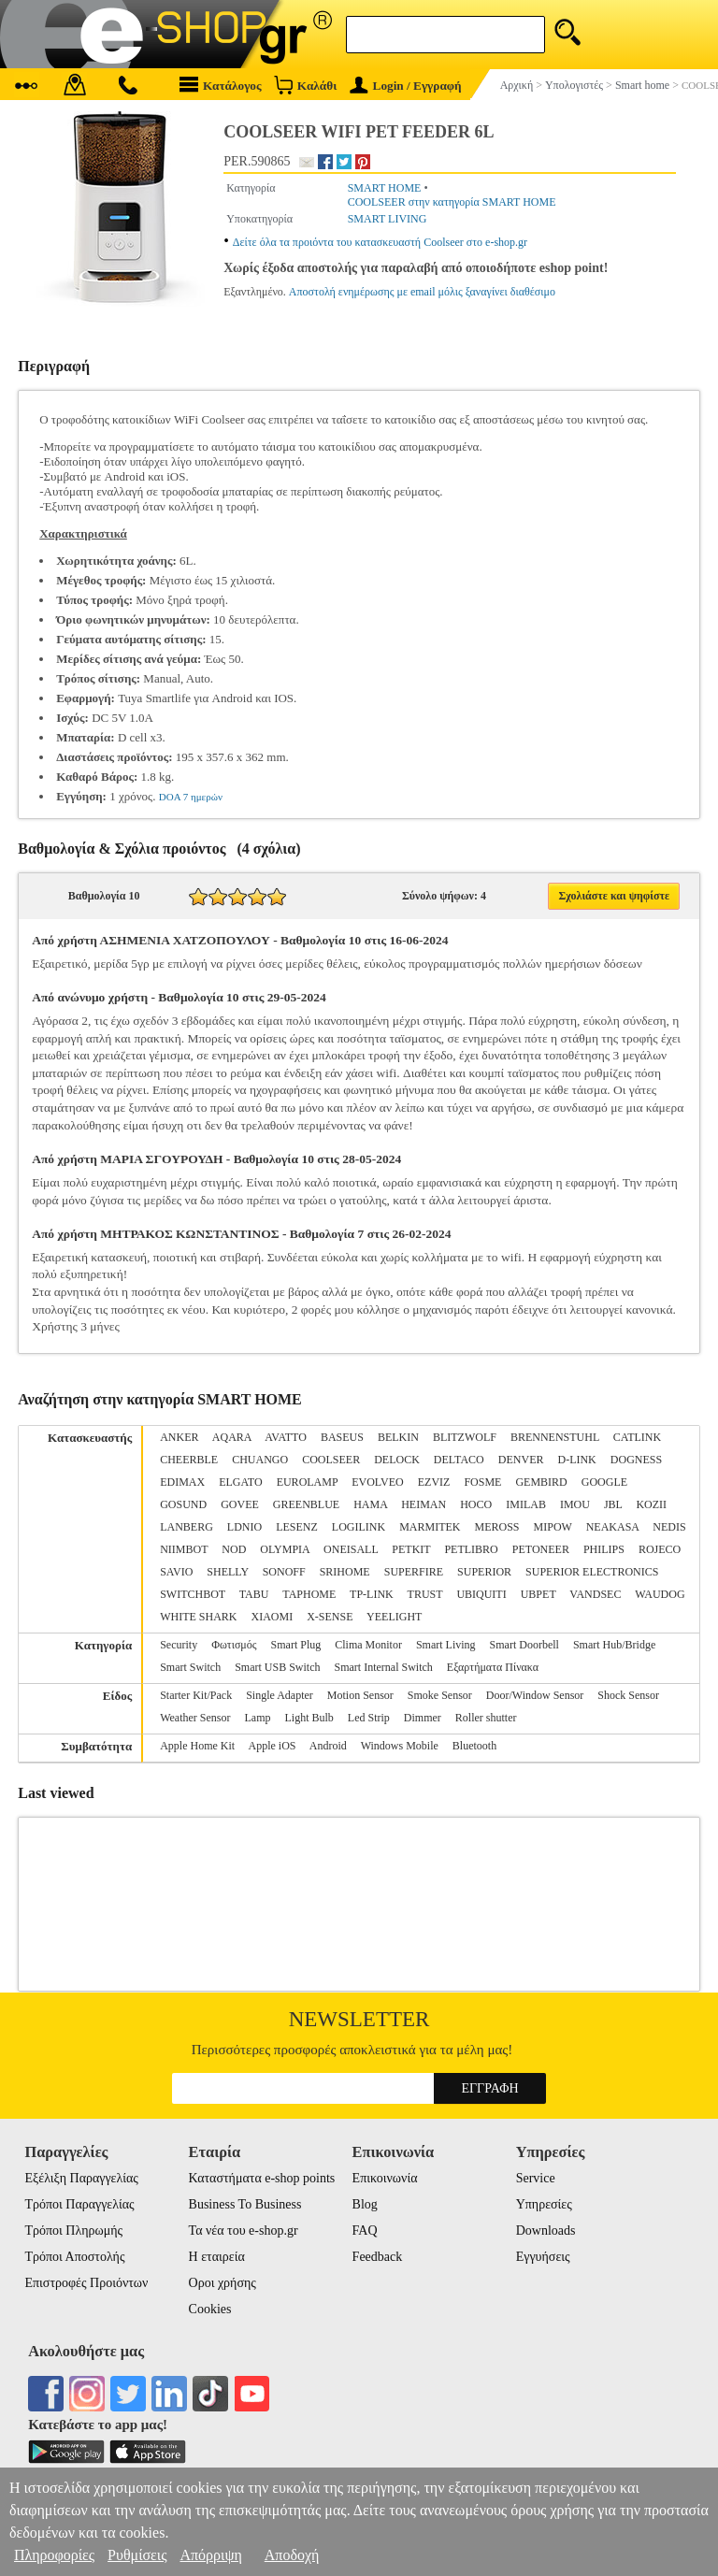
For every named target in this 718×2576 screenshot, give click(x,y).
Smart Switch (190, 1667)
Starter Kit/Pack (196, 1695)
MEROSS (497, 1526)
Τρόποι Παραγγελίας (79, 2204)
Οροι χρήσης (222, 2283)
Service (535, 2178)
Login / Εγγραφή (406, 86)
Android (328, 1745)
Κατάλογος (221, 85)
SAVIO (176, 1571)
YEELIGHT (394, 1616)
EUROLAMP (307, 1482)
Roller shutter (486, 1717)
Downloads (546, 2230)
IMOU (575, 1504)
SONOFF (284, 1571)
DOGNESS (636, 1459)
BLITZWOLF (464, 1437)
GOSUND (183, 1504)
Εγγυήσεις (543, 2257)
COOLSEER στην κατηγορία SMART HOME (452, 202)
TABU (254, 1594)
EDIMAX (182, 1482)
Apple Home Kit (197, 1745)
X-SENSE (329, 1616)
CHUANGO (260, 1459)
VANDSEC (595, 1594)
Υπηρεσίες (544, 2204)
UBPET (538, 1594)
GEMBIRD (541, 1482)
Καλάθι (305, 85)
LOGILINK (358, 1526)
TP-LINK (372, 1594)
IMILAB (526, 1504)
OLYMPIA (284, 1549)
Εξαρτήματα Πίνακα (492, 1667)
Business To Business (245, 2204)
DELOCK (397, 1459)
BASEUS (342, 1437)
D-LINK (576, 1459)
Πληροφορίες (54, 2555)
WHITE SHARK (198, 1616)
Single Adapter (279, 1695)
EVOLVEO (378, 1482)
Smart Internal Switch (384, 1667)
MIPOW (553, 1526)
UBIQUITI (481, 1594)
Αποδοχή (292, 2555)
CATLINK (637, 1437)
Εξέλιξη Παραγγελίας (80, 2178)
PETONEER (540, 1549)
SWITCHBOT (192, 1594)
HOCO (476, 1504)
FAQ (365, 2230)
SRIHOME (345, 1571)
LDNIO (244, 1526)
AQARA (231, 1437)
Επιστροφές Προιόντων (86, 2283)
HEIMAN (423, 1504)
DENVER (521, 1459)
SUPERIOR (484, 1571)
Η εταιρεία (217, 2257)
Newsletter (359, 2019)
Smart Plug (296, 1644)
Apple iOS (272, 1745)
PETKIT (411, 1549)
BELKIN (398, 1437)
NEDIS (669, 1526)
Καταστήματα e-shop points (262, 2178)
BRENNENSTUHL (554, 1437)
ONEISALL (350, 1549)
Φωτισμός (233, 1644)
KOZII (651, 1504)
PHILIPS (604, 1549)
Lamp (258, 1717)
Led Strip (369, 1717)
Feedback (377, 2257)
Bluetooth (474, 1745)
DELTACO (459, 1459)
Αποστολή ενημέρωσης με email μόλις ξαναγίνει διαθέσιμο (422, 291)
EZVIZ (434, 1482)
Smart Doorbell (524, 1644)
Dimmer (422, 1717)
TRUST (425, 1594)
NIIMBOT (184, 1549)
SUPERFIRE (413, 1571)
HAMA (370, 1504)
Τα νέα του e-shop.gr (243, 2230)
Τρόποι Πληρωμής (73, 2230)
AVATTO (286, 1437)
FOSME (482, 1482)
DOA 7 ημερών (191, 796)
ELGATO (240, 1482)
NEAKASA (612, 1526)
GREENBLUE (306, 1504)
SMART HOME (385, 187)
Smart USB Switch (277, 1667)
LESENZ (297, 1526)
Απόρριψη (210, 2555)
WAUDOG (659, 1594)
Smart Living (446, 1644)
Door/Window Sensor (535, 1695)
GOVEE (240, 1504)
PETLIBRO (470, 1549)
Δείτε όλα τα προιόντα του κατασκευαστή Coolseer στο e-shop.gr (380, 242)
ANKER (179, 1437)
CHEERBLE (189, 1459)
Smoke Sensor (440, 1695)
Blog (365, 2204)
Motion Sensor (360, 1695)
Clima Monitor (368, 1644)
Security (178, 1644)
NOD (234, 1549)
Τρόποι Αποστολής (74, 2257)
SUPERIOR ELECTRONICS (591, 1571)
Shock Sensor (628, 1695)
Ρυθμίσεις (137, 2555)
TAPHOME (309, 1594)
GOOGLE (604, 1482)
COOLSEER (331, 1459)
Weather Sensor (195, 1717)
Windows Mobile (399, 1745)
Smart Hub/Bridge (614, 1644)
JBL (613, 1504)
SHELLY (227, 1571)
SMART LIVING (387, 218)
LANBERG (186, 1526)
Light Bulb (309, 1717)
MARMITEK (429, 1526)
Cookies (210, 2309)
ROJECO (660, 1549)
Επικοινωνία (385, 2178)
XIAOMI (272, 1616)
